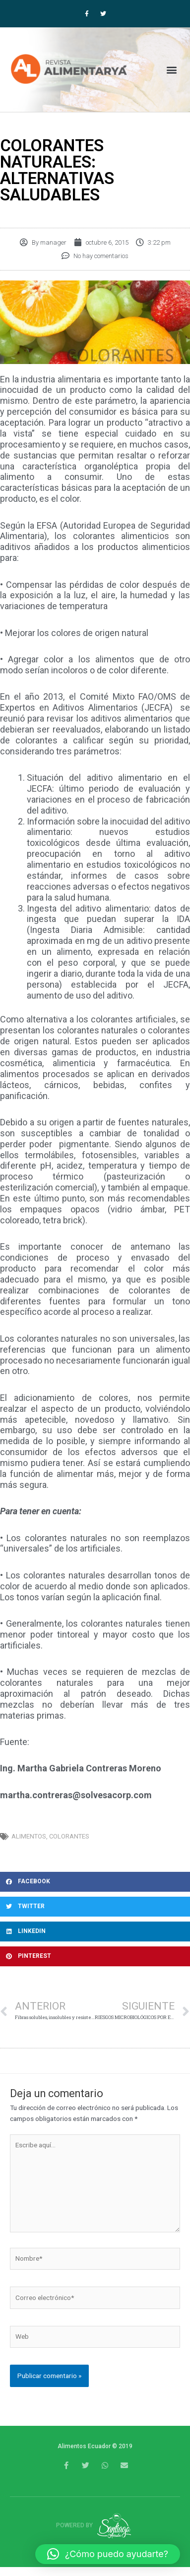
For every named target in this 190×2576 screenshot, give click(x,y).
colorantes (69, 1836)
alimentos (28, 1836)
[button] (172, 69)
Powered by (95, 2525)
